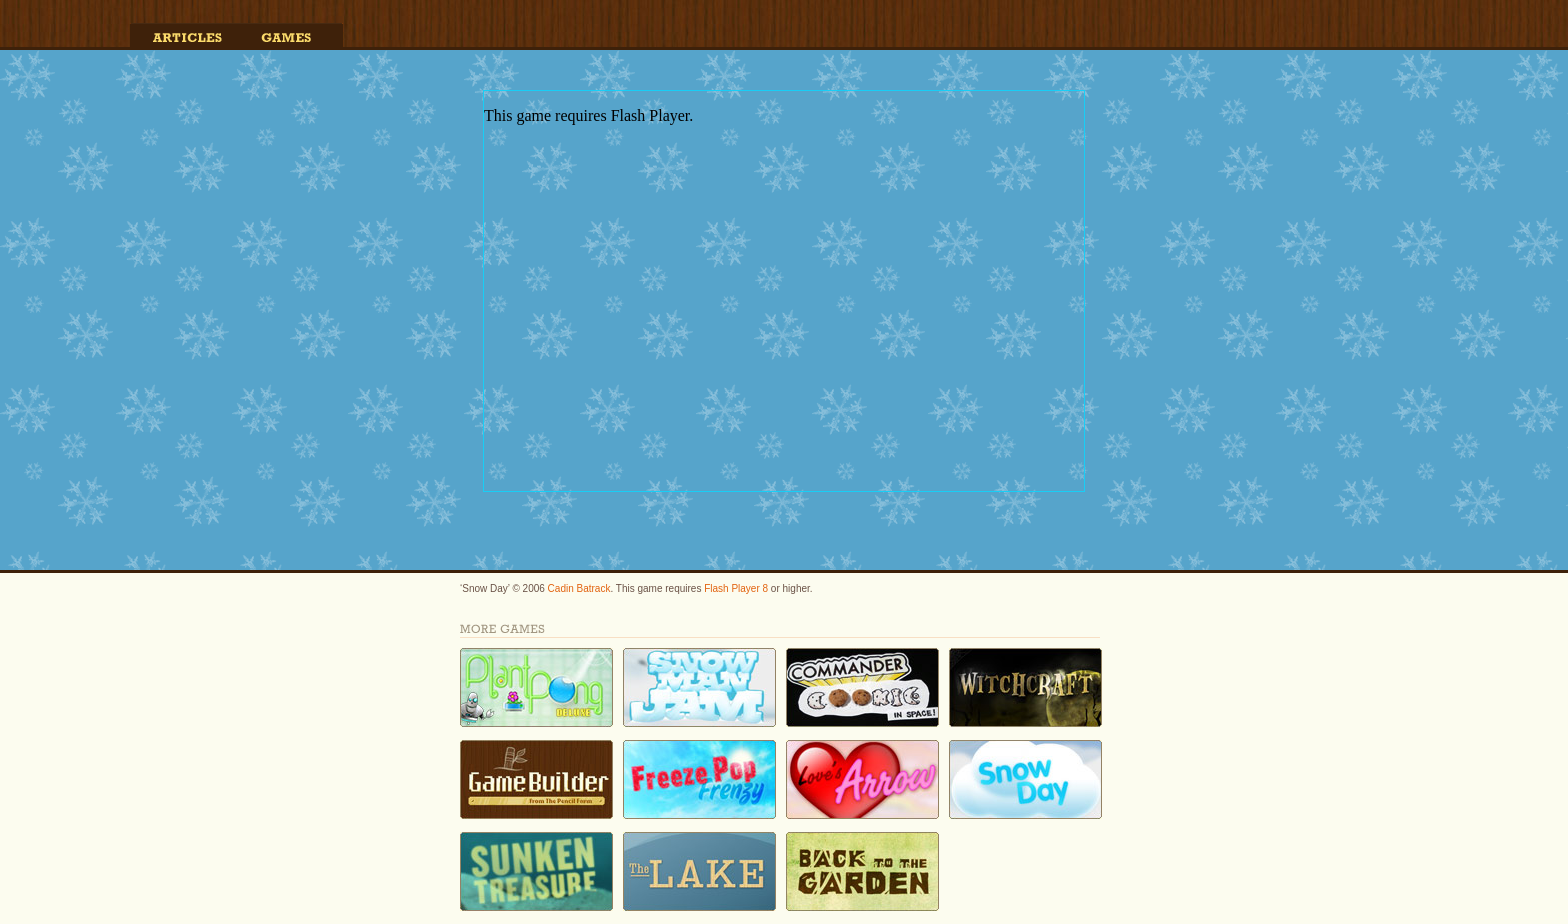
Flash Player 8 (736, 588)
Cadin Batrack (579, 588)
